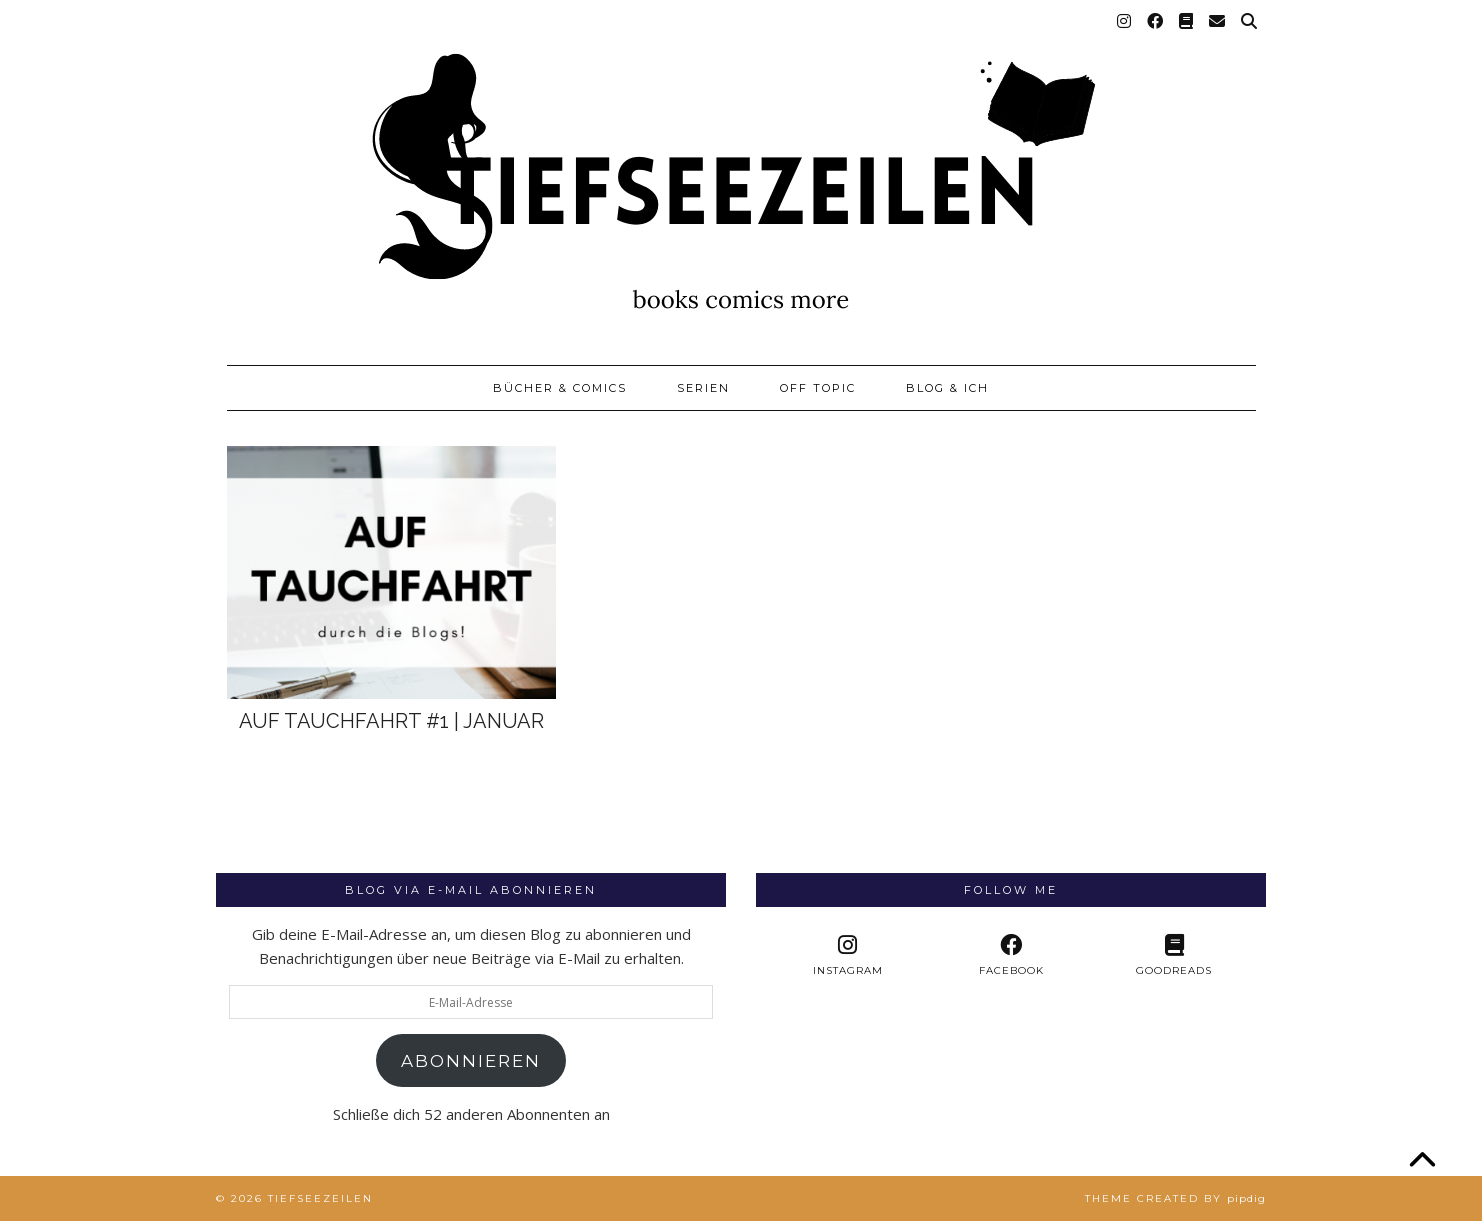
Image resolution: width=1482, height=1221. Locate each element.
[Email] (1218, 22)
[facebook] (1010, 955)
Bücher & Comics (560, 388)
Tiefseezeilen (320, 1198)
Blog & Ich (947, 388)
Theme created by (1175, 1198)
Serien (703, 388)
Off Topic (818, 388)
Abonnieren (471, 1061)
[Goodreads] (1187, 22)
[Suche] (1250, 22)
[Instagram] (1125, 22)
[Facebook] (1156, 22)
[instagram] (847, 955)
